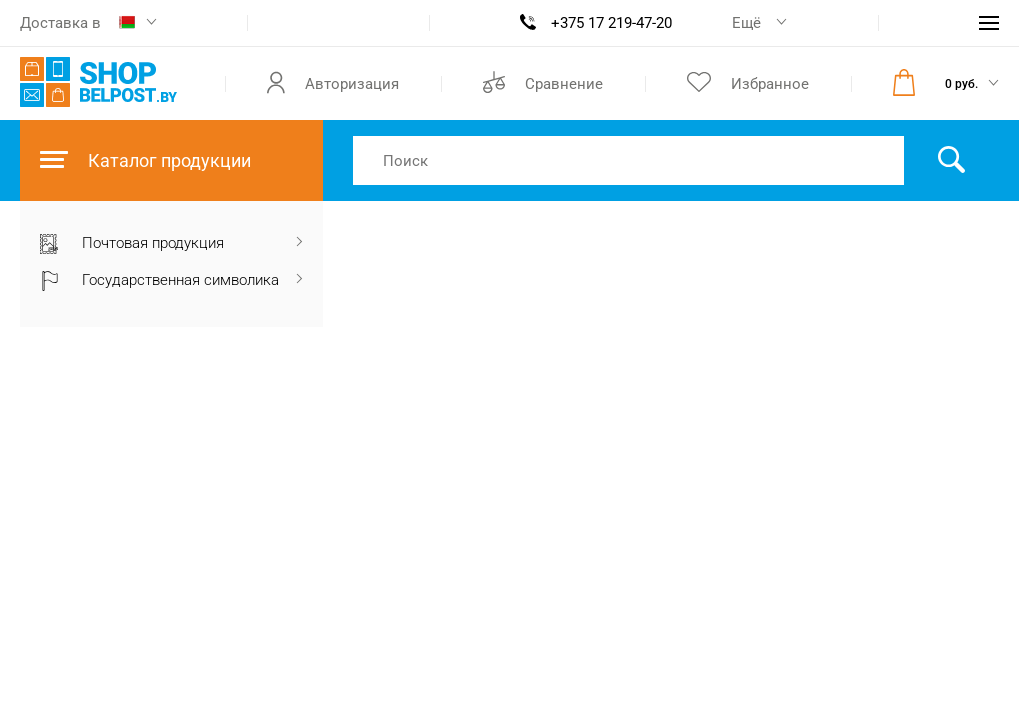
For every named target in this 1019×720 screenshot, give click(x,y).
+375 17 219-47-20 (611, 23)
